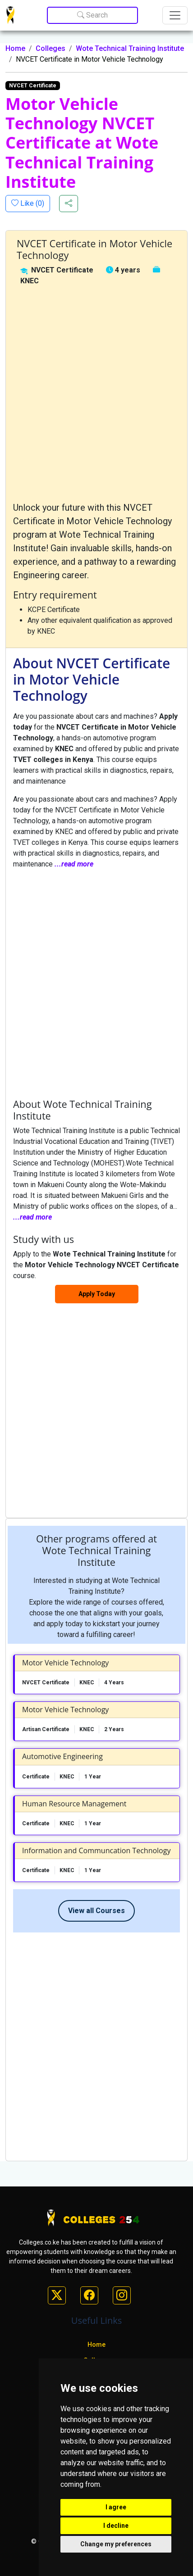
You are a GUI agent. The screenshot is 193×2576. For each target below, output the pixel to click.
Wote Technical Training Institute (130, 48)
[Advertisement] (96, 393)
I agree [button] (116, 2507)
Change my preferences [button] (116, 2544)
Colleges (50, 48)
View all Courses (96, 1910)
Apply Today (96, 1293)
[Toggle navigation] (175, 15)
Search (92, 15)
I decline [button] (116, 2525)
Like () (31, 203)
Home (15, 48)
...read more (74, 864)
